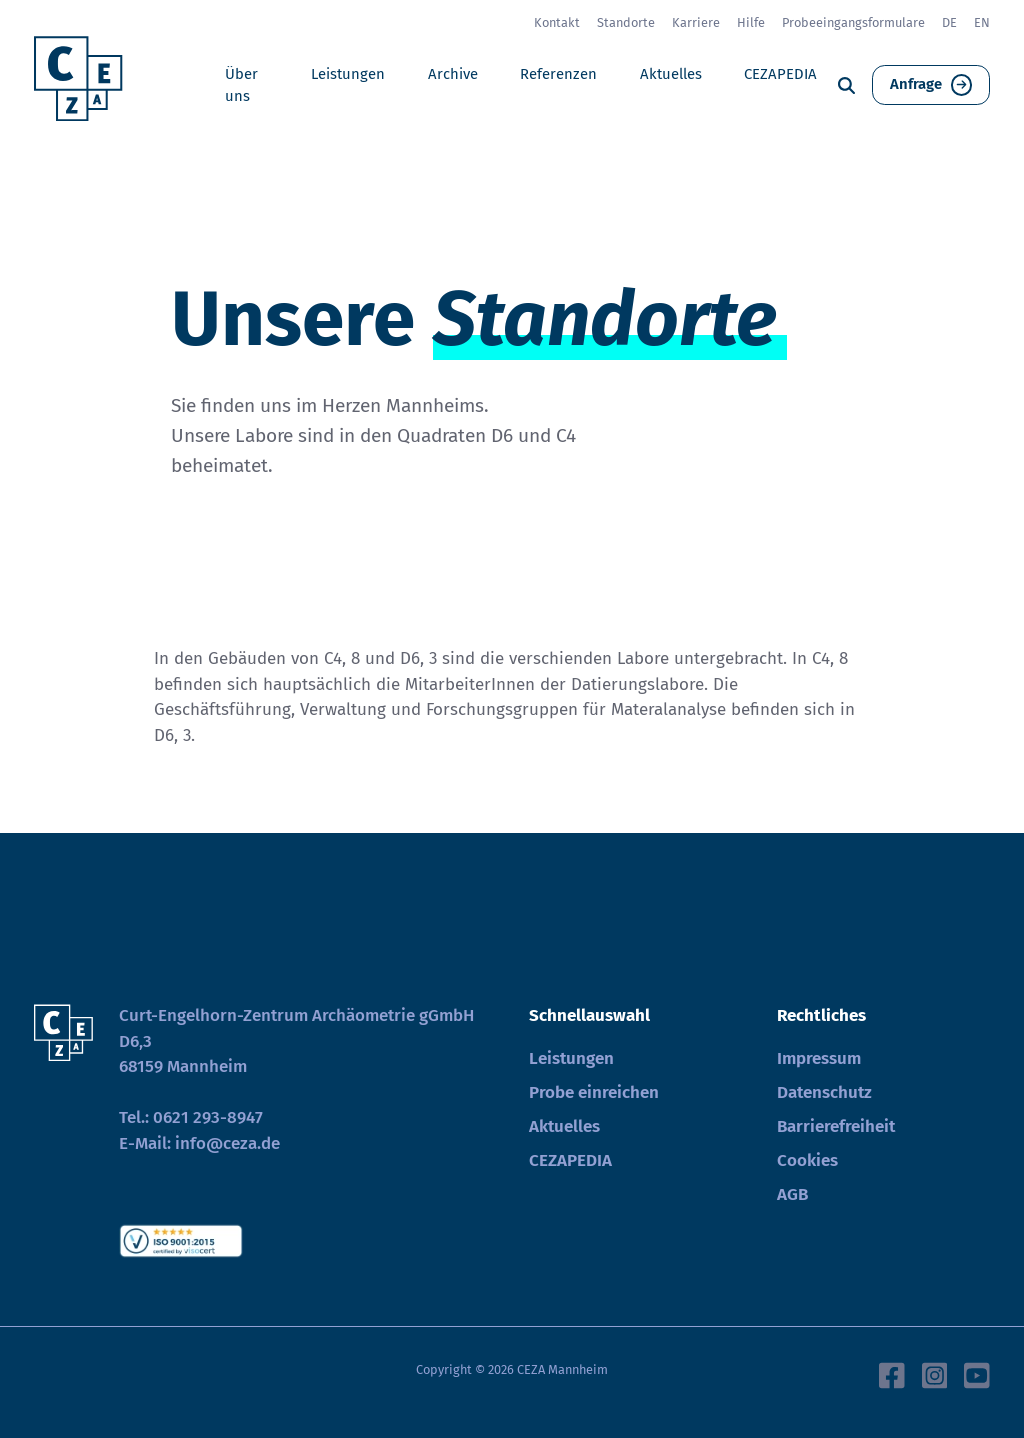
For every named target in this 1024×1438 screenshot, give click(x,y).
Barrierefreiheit (836, 1126)
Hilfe (751, 22)
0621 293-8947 (208, 1117)
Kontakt (557, 22)
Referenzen (558, 74)
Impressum (819, 1058)
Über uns (241, 85)
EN (982, 22)
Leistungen (348, 74)
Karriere (696, 22)
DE (949, 22)
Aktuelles (671, 74)
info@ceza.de (227, 1143)
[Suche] (846, 85)
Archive (453, 74)
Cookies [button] (807, 1160)
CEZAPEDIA (780, 74)
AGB (792, 1194)
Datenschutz (824, 1092)
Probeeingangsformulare (853, 22)
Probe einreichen (594, 1092)
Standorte (626, 22)
